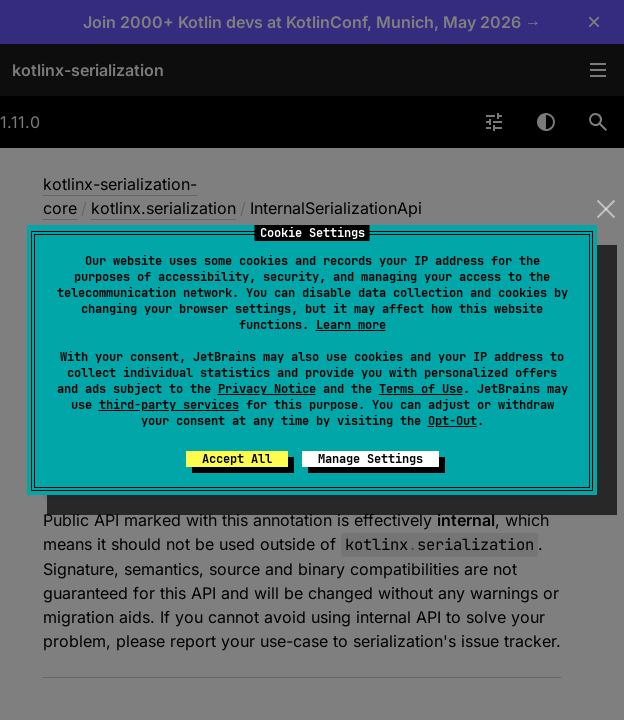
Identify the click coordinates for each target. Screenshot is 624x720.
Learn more (351, 325)
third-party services (169, 405)
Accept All (237, 459)
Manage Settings (370, 459)
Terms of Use (421, 389)
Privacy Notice (267, 389)
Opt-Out (452, 421)
